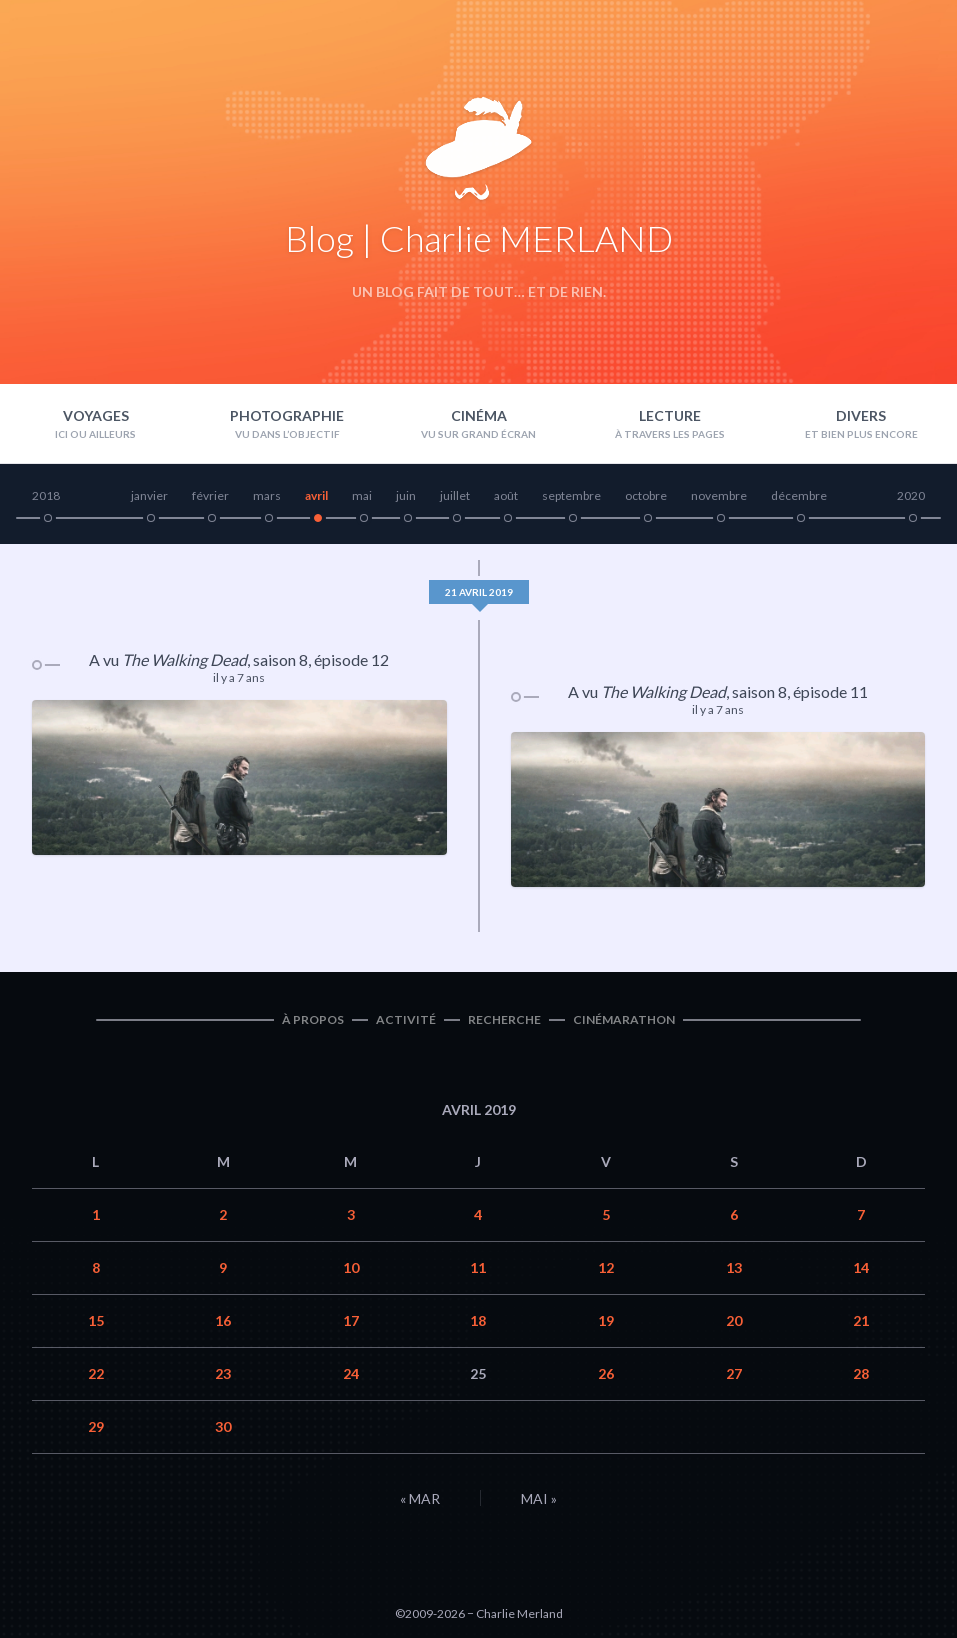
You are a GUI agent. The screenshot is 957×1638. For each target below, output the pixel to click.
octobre (646, 495)
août (506, 495)
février (210, 495)
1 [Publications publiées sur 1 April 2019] (96, 1214)
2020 (911, 495)
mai (362, 495)
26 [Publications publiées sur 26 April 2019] (606, 1373)
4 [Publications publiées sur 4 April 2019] (478, 1214)
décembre (799, 495)
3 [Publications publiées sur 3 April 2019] (351, 1214)
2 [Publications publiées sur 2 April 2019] (223, 1214)
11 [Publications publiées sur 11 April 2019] (478, 1267)
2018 (46, 495)
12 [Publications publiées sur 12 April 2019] (606, 1267)
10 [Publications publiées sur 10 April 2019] (351, 1267)
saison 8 (280, 659)
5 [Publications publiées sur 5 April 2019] (606, 1214)
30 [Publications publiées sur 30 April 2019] (223, 1426)
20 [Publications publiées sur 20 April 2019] (734, 1320)
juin (406, 495)
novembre (719, 495)
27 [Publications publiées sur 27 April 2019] (734, 1373)
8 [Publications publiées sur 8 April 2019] (96, 1267)
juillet (455, 495)
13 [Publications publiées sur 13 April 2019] (734, 1267)
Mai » (539, 1498)
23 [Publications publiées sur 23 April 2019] (223, 1373)
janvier (149, 495)
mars (267, 495)
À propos (313, 1019)
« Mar (420, 1498)
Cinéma (479, 415)
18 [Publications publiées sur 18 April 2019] (478, 1320)
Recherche (504, 1019)
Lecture (670, 415)
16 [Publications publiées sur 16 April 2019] (223, 1320)
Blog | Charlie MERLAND (479, 238)
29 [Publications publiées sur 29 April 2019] (96, 1426)
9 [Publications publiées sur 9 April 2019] (223, 1267)
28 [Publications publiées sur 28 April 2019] (861, 1373)
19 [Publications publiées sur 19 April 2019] (606, 1320)
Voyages (96, 415)
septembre (571, 495)
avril (316, 495)
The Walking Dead (184, 659)
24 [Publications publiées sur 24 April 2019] (351, 1373)
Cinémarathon (624, 1019)
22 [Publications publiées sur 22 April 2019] (96, 1373)
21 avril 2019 (479, 592)
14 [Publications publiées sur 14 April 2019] (861, 1267)
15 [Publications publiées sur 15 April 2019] (96, 1320)
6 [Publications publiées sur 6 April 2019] (734, 1214)
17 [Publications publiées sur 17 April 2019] (351, 1320)
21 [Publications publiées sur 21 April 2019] (861, 1320)
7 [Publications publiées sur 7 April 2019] (861, 1214)
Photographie (287, 415)
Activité (406, 1019)
